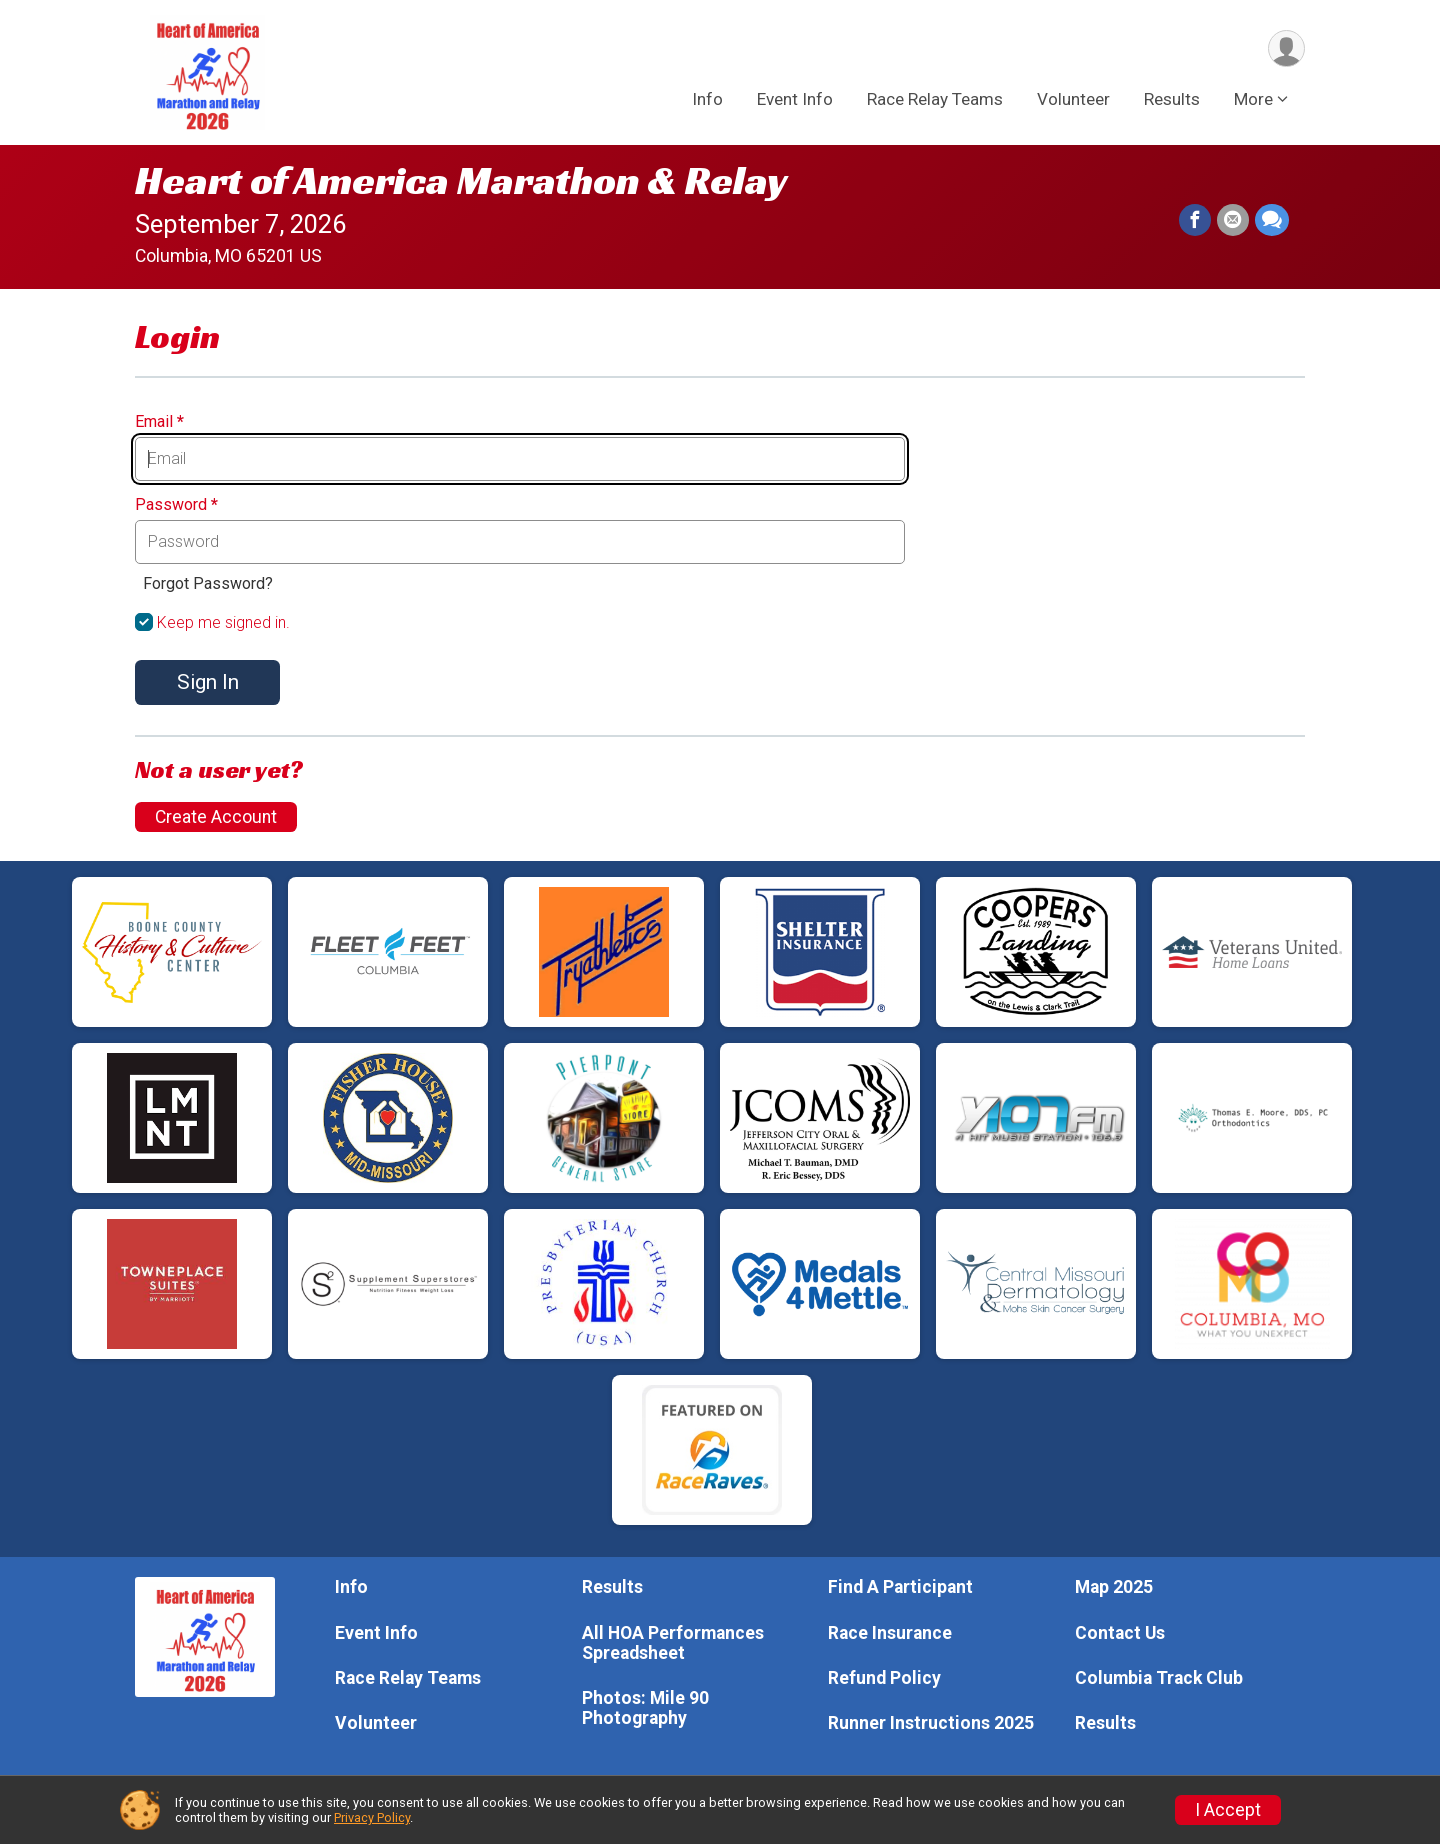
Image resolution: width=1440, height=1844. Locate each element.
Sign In (208, 682)
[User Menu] (1286, 48)
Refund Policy (884, 1678)
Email (159, 422)
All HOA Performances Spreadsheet (673, 1643)
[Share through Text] (1272, 220)
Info (707, 99)
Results (1172, 99)
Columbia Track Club (1159, 1678)
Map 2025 (1114, 1587)
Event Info (795, 99)
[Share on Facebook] (1195, 220)
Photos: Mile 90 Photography (645, 1708)
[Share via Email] (1233, 220)
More (1253, 99)
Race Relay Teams (935, 99)
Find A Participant (900, 1587)
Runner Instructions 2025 (931, 1723)
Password (176, 505)
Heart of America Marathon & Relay (461, 180)
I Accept (1228, 1810)
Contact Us (1120, 1633)
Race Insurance (890, 1633)
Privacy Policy (372, 1817)
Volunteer (1073, 99)
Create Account (216, 817)
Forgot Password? (208, 583)
